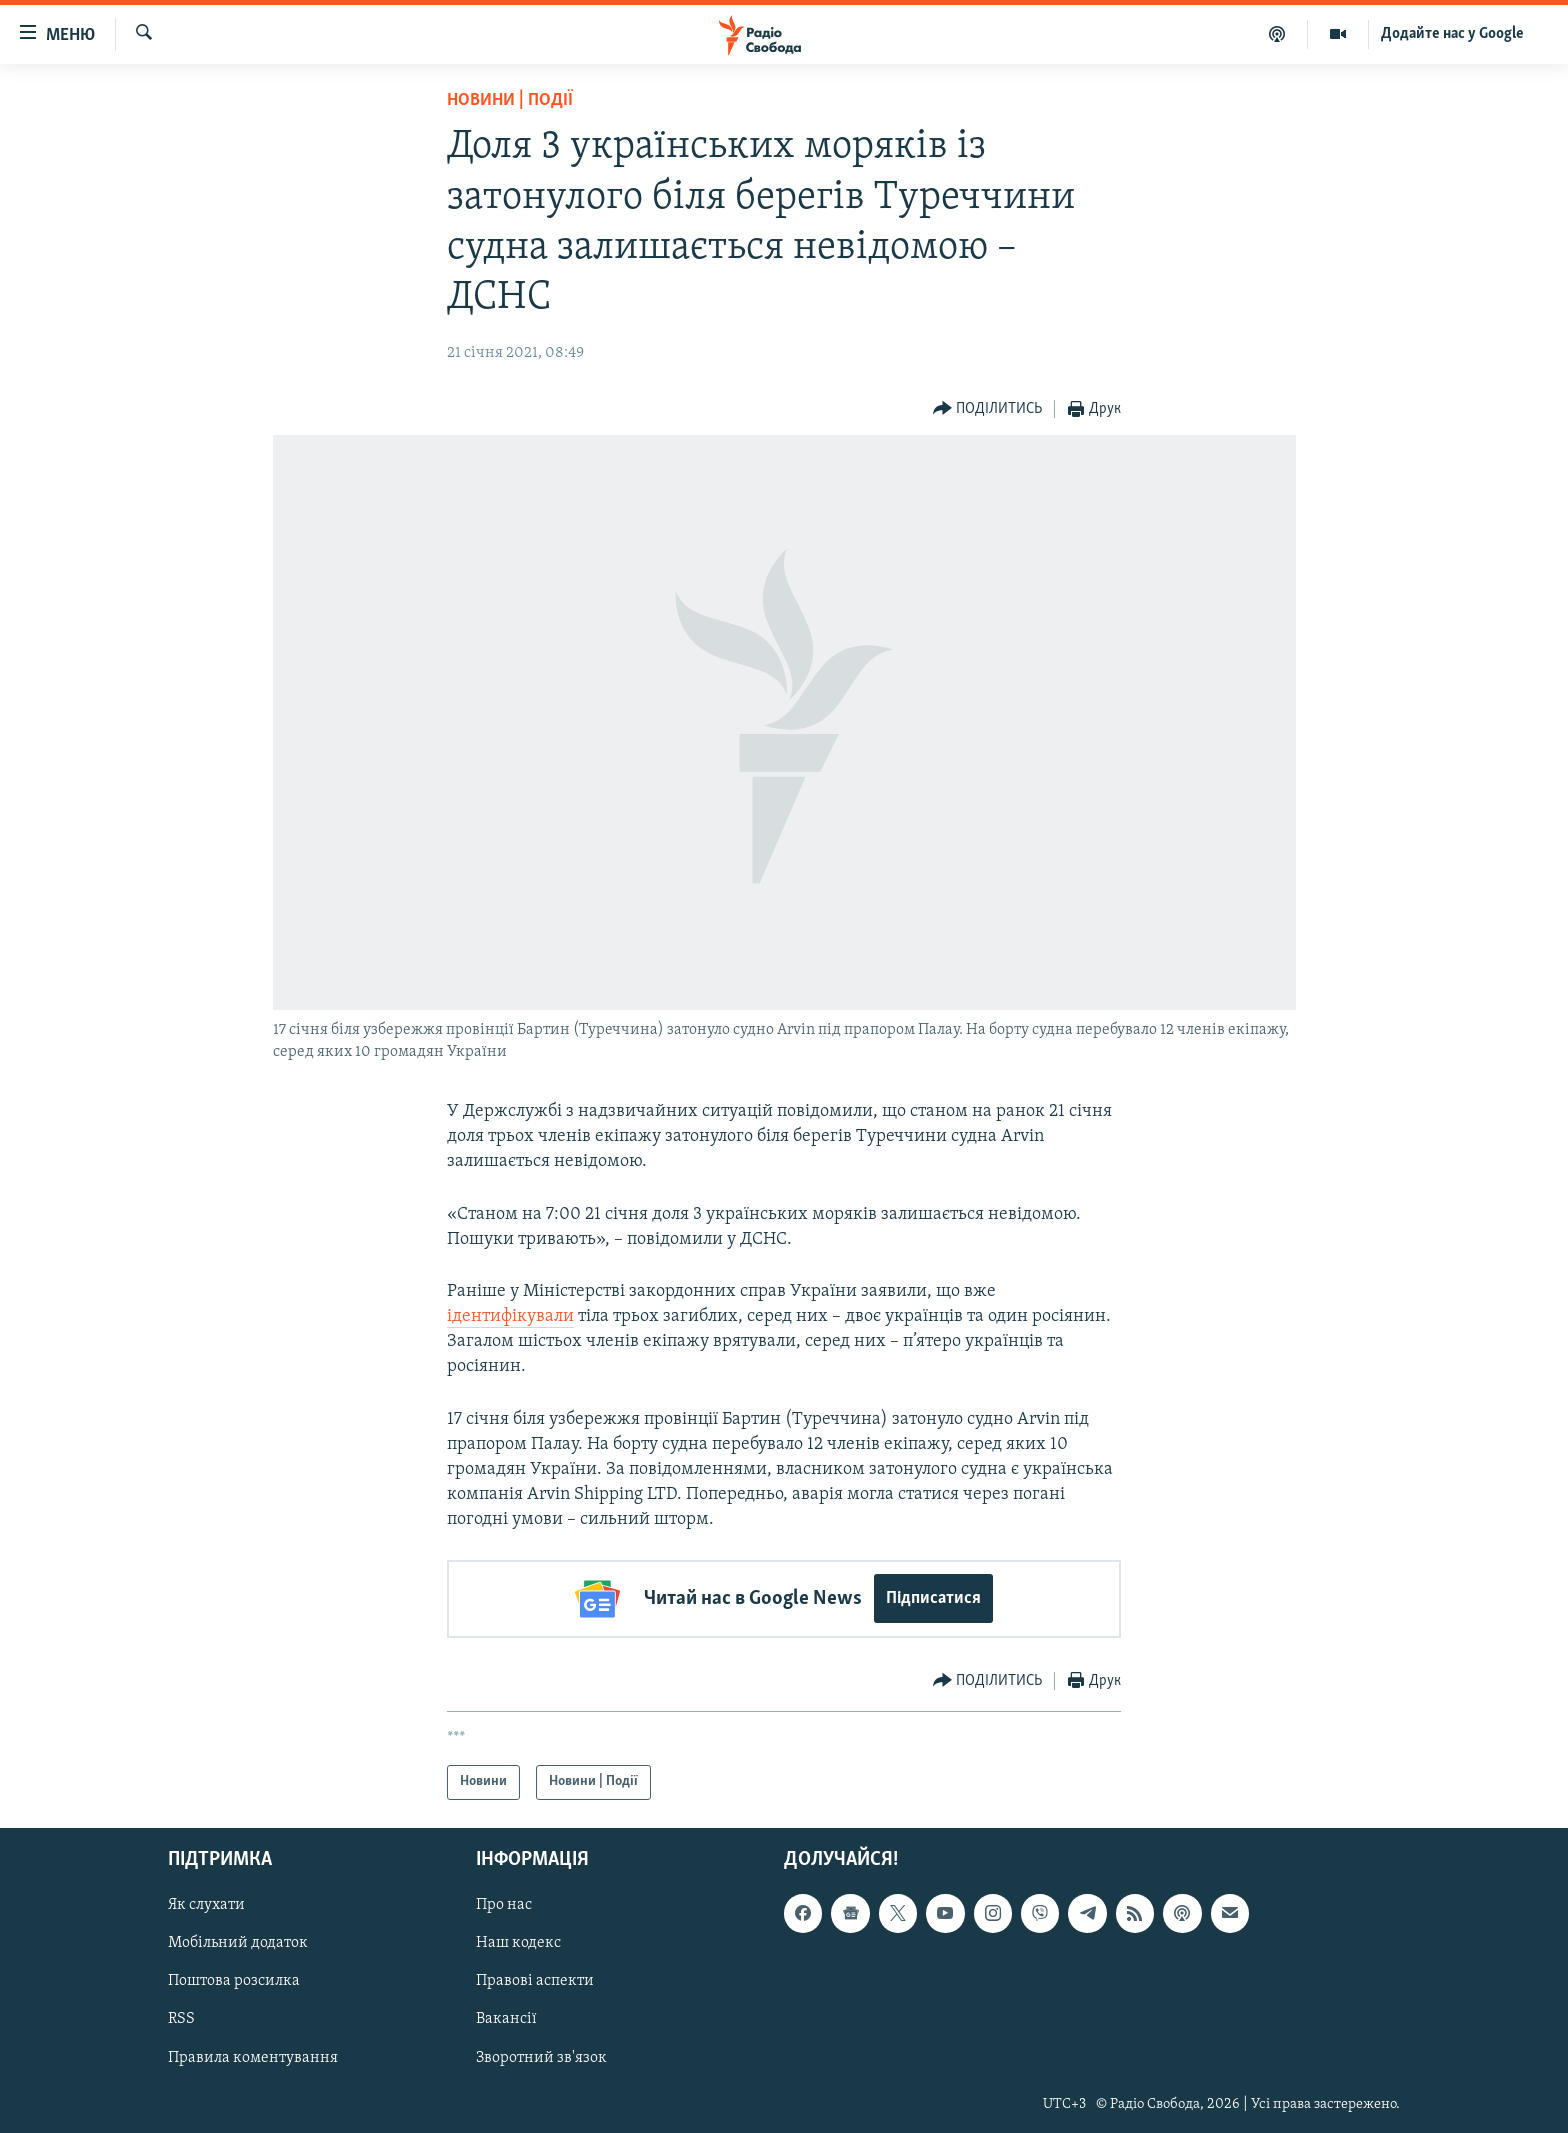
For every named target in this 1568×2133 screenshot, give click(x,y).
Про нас (504, 1905)
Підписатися (933, 1598)
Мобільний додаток (238, 1943)
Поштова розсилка (234, 1981)
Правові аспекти (535, 1981)
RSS (181, 2019)
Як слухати (206, 1905)
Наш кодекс (518, 1943)
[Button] (988, 409)
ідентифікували (510, 1316)
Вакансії (506, 2019)
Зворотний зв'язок (541, 2057)
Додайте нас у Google (1452, 34)
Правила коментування (253, 2057)
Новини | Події (510, 100)
